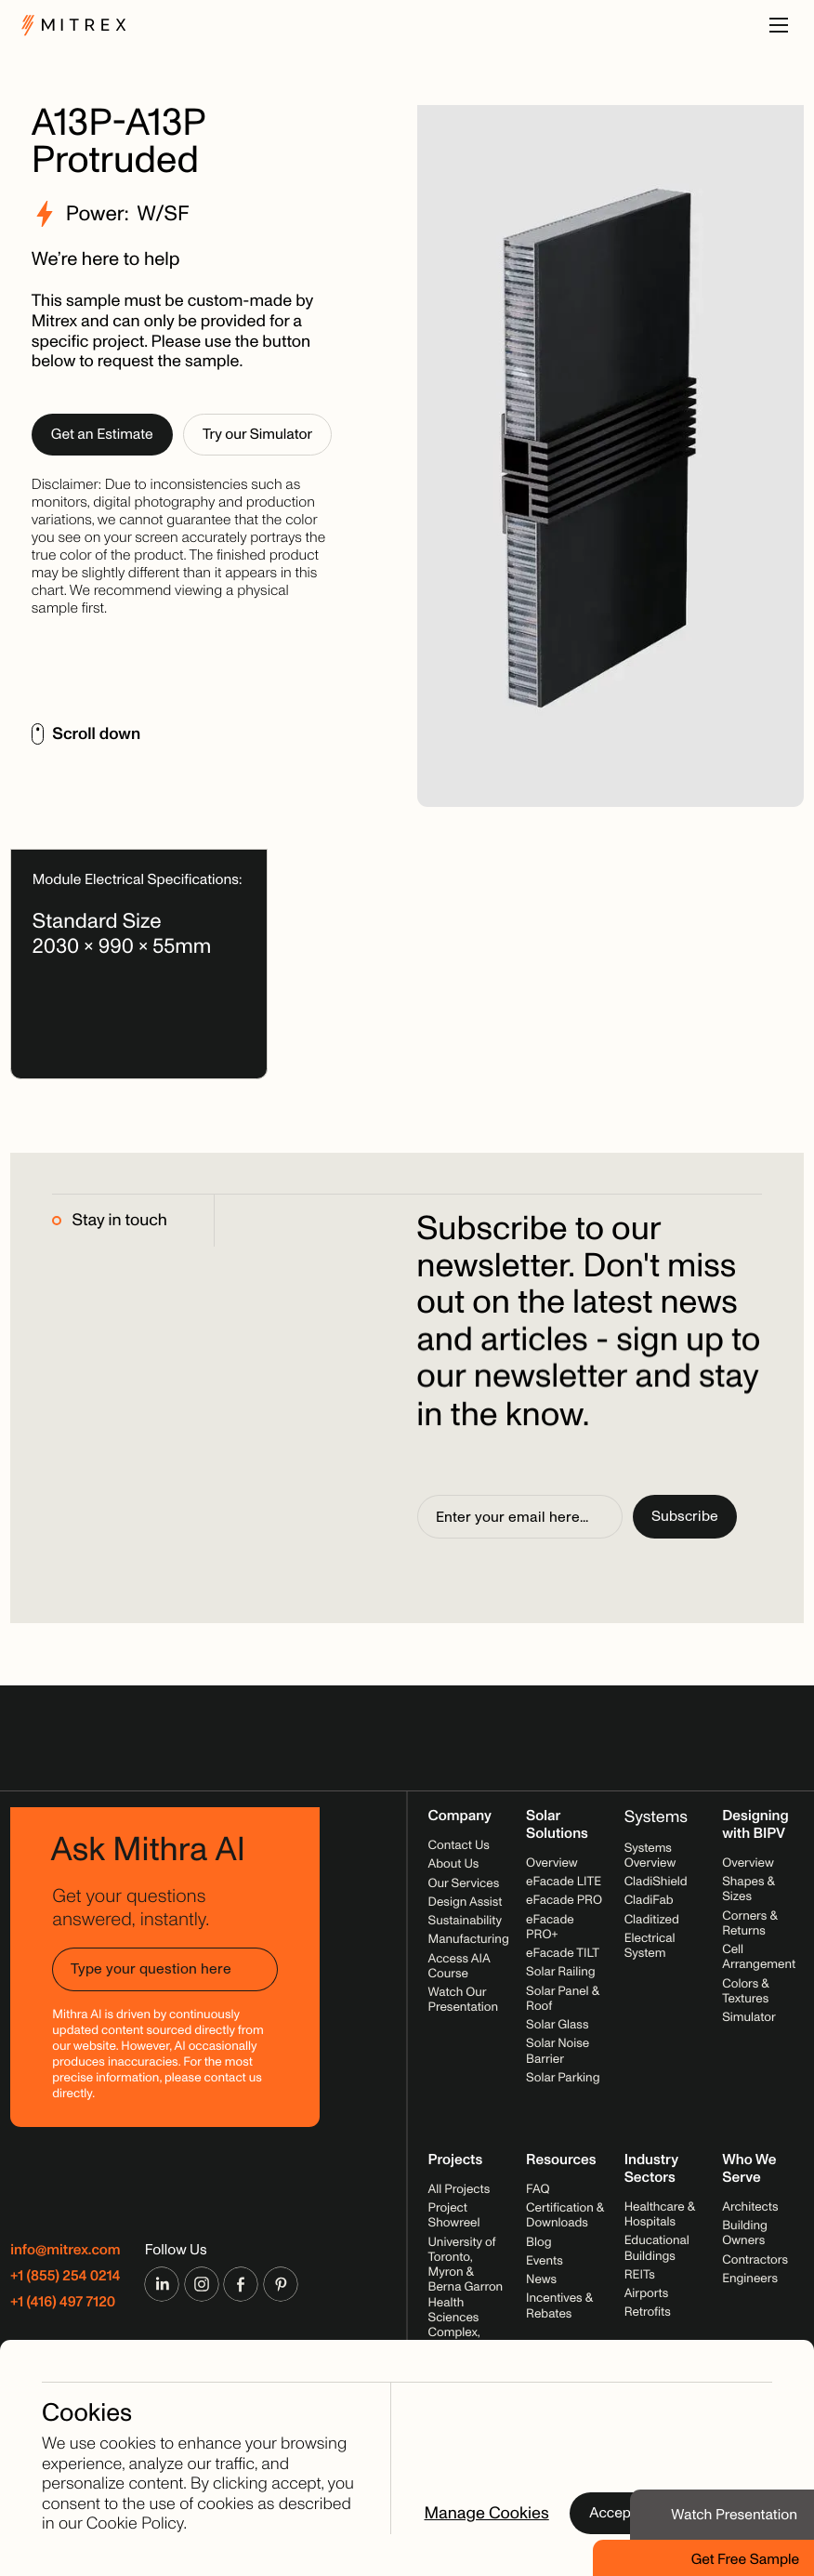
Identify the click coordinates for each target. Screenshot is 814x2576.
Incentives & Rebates (559, 2306)
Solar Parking (562, 2078)
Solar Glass (557, 2025)
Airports (646, 2294)
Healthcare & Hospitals (659, 2215)
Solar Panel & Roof (562, 1999)
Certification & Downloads (565, 2216)
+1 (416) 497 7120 (62, 2302)
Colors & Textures (745, 1991)
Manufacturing (468, 1940)
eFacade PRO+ (550, 1927)
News (541, 2280)
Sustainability (465, 1921)
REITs (639, 2275)
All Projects (459, 2190)
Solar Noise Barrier (557, 2051)
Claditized (651, 1920)
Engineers (750, 2279)
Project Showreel (454, 2216)
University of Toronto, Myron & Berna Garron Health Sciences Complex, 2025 (466, 2296)
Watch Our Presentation (463, 2000)
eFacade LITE (563, 1882)
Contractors (755, 2260)
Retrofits (647, 2312)
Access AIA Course (459, 1966)
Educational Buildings (656, 2248)
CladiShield (656, 1882)
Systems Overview (650, 1856)
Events (544, 2261)
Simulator (749, 2018)
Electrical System (650, 1946)
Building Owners (745, 2233)
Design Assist (465, 1902)
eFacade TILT (562, 1953)
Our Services (464, 1884)
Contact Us (459, 1846)
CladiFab (649, 1900)
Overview (552, 1863)
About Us (453, 1864)
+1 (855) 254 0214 (65, 2276)
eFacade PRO (564, 1900)
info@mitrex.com (65, 2250)
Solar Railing (561, 1972)
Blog (538, 2243)
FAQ (538, 2190)
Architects (750, 2207)
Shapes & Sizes (748, 1889)
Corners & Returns (749, 1924)
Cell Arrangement (758, 1957)
